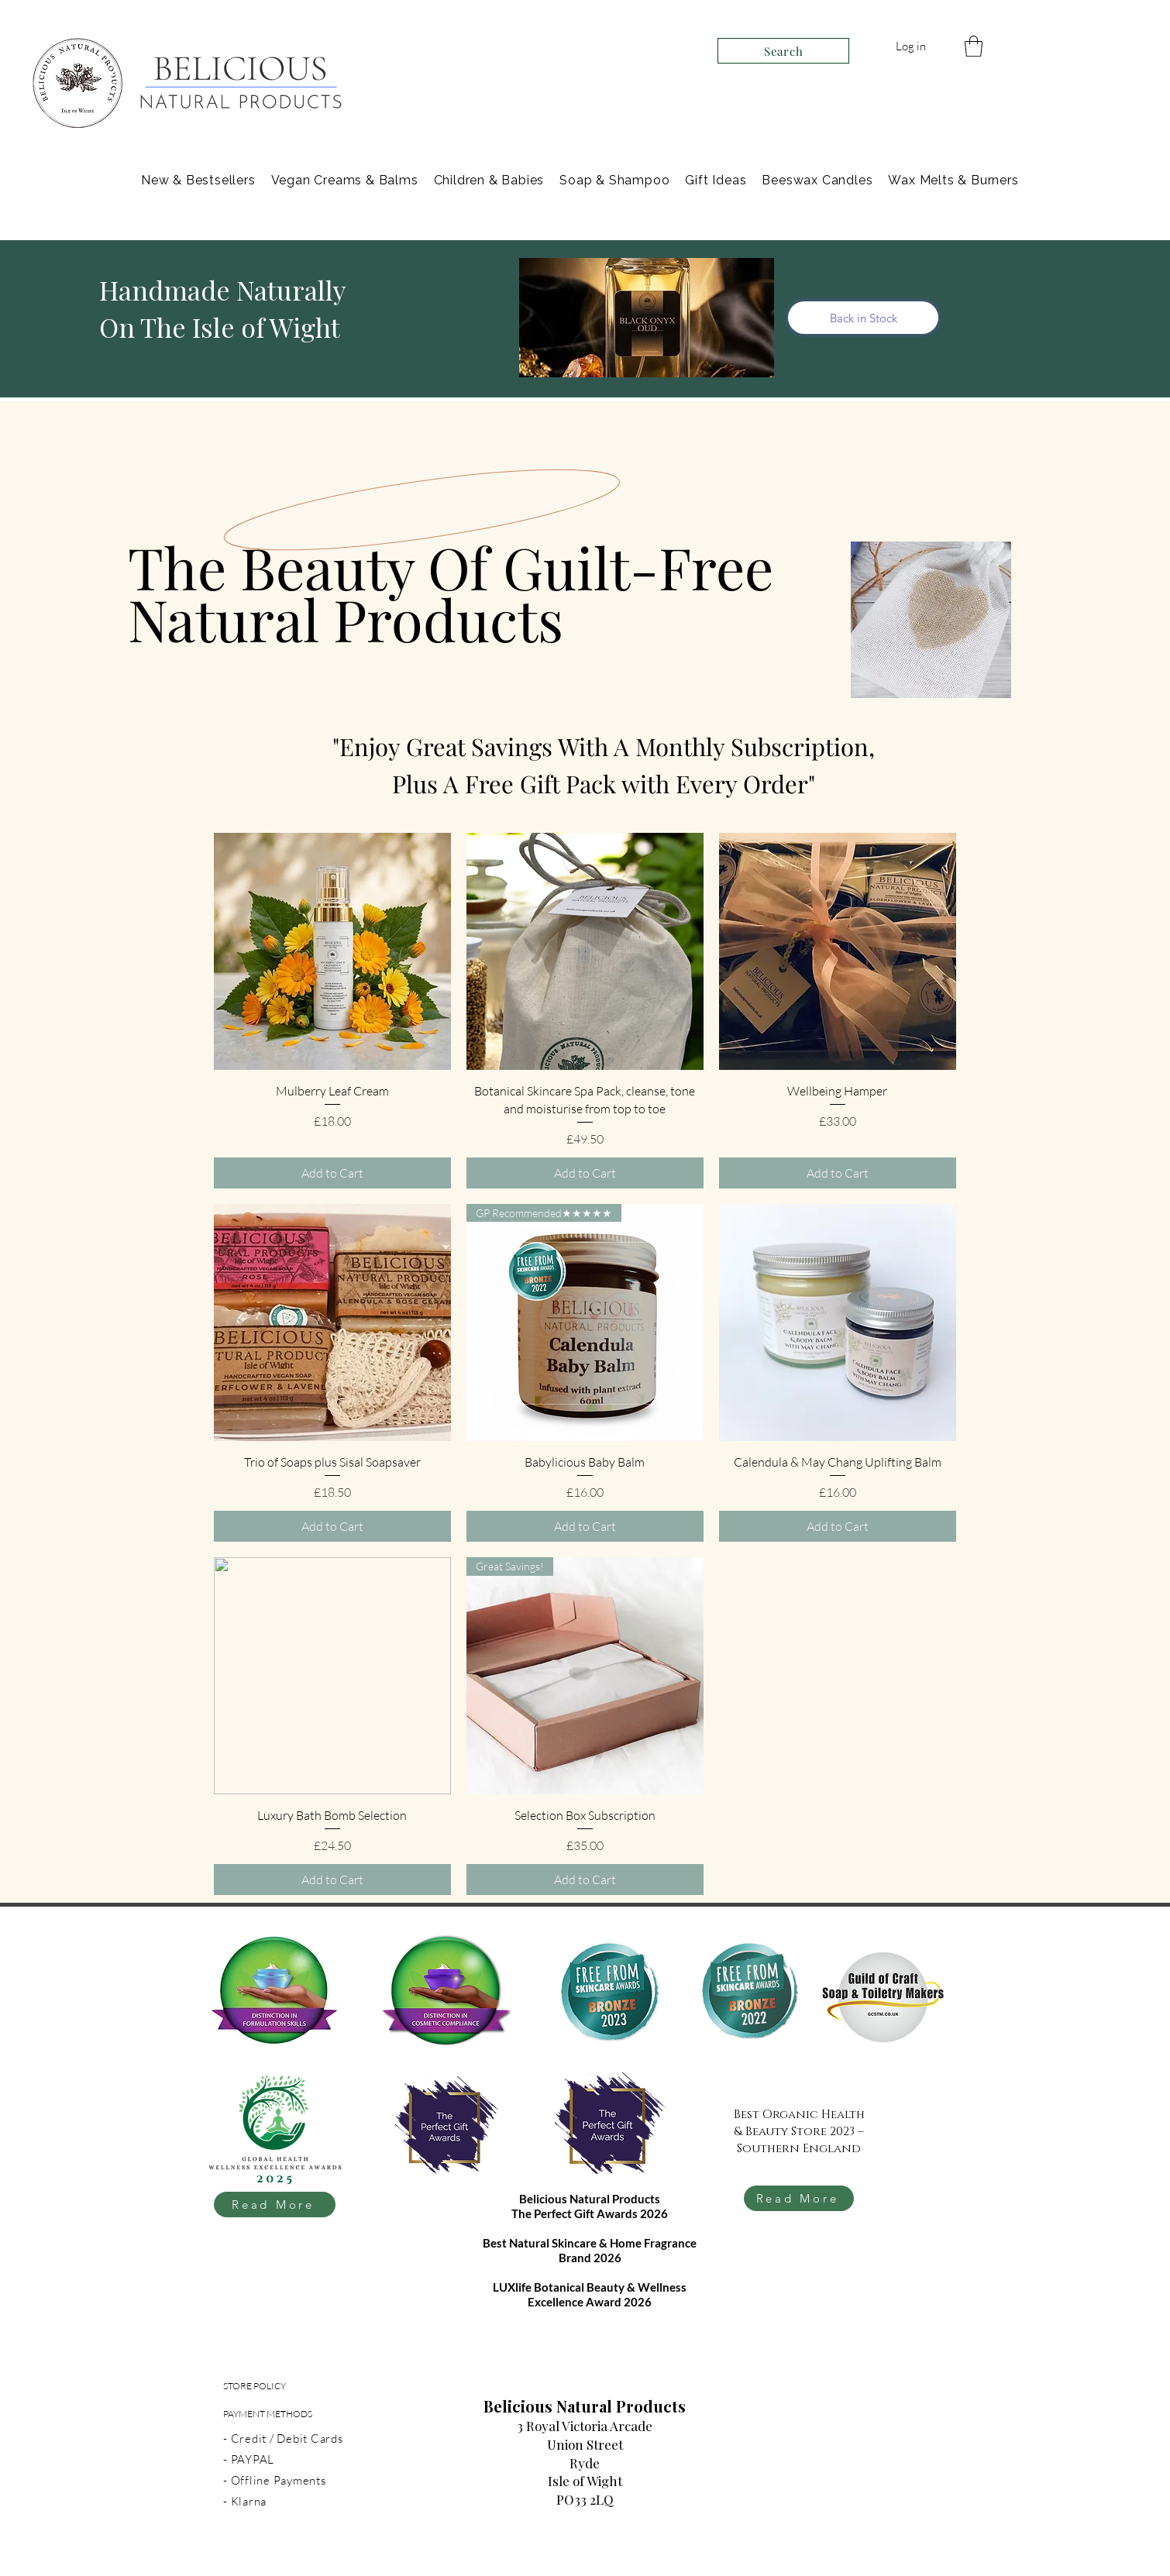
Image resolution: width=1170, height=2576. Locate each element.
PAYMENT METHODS (267, 2414)
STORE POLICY (255, 2386)
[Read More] (275, 2204)
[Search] (783, 51)
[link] (973, 46)
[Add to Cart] (332, 1172)
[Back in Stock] (863, 317)
